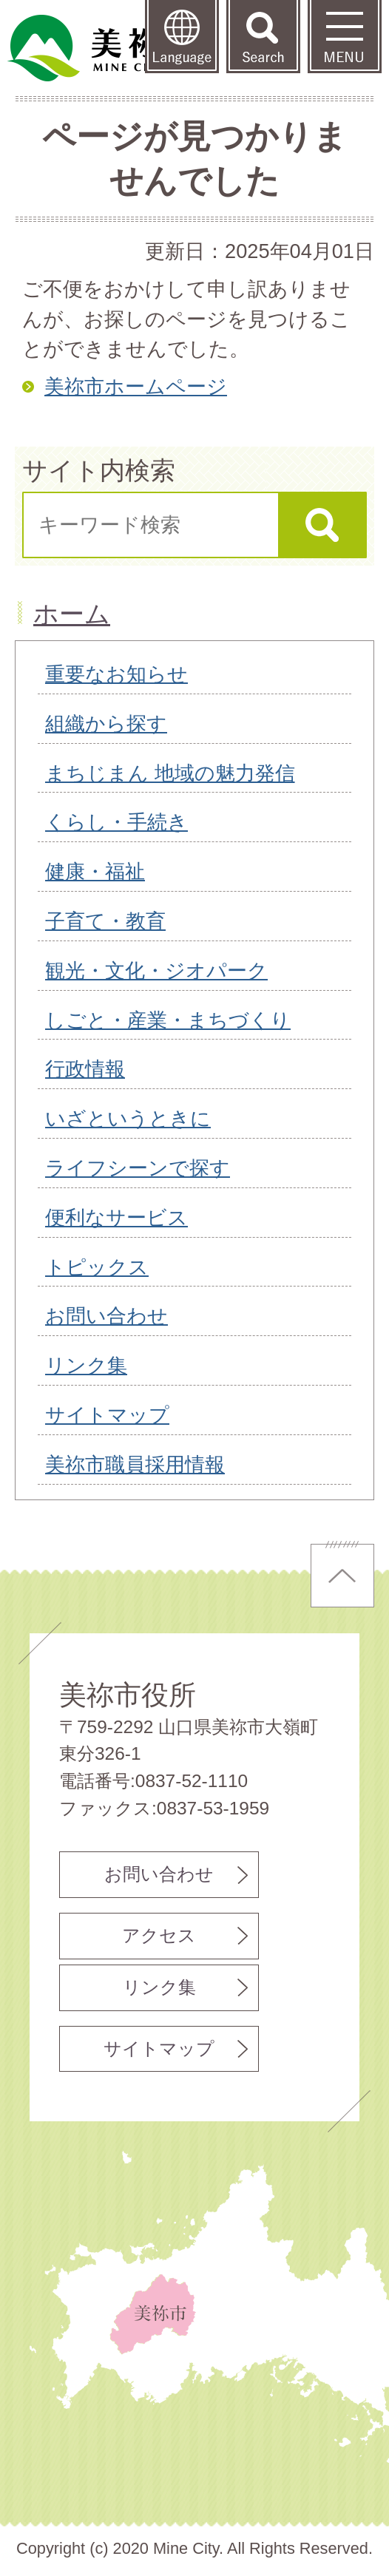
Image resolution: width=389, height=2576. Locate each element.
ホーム (71, 614)
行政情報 (85, 1068)
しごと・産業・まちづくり (168, 1020)
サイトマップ (107, 1414)
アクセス (159, 1935)
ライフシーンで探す (137, 1167)
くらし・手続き (116, 821)
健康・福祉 (95, 871)
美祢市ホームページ (135, 386)
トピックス (97, 1266)
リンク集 (86, 1365)
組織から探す (106, 723)
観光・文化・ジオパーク (156, 970)
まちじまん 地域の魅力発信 (170, 773)
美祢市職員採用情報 (135, 1464)
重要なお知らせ (116, 673)
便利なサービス (116, 1217)
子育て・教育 (105, 920)
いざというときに (128, 1118)
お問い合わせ (106, 1315)
